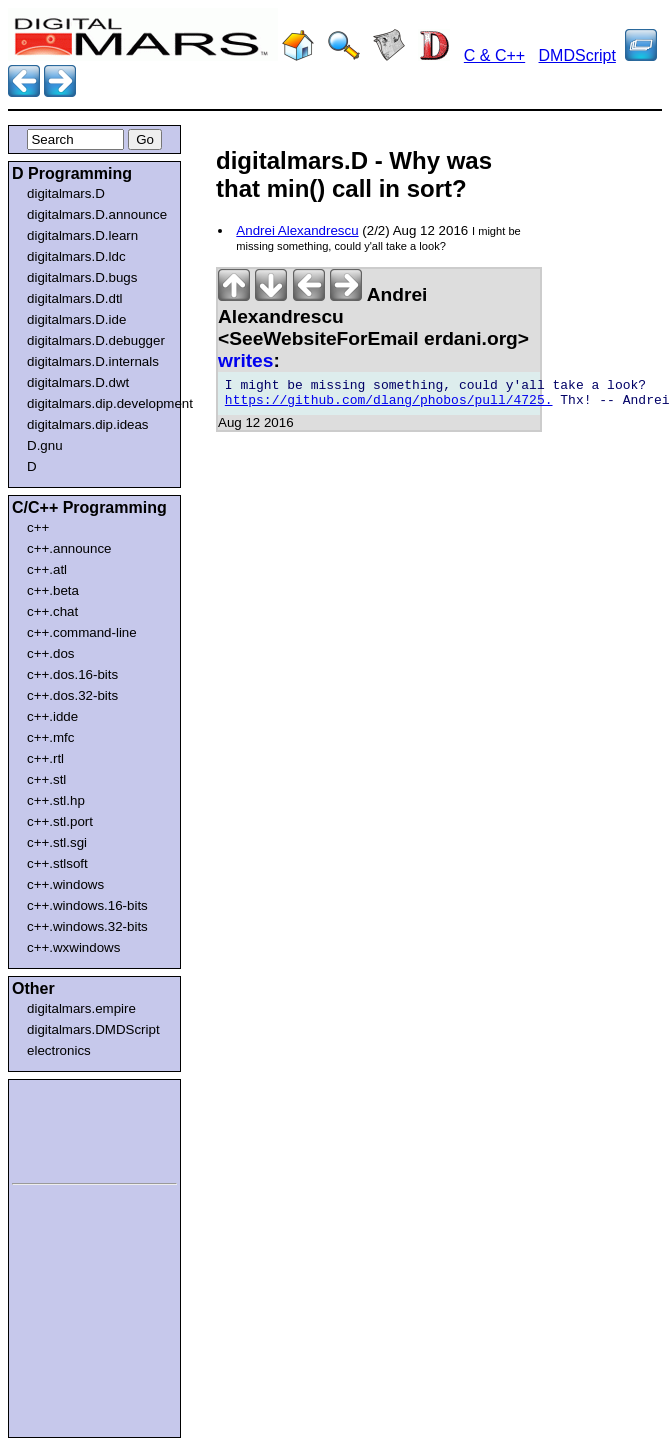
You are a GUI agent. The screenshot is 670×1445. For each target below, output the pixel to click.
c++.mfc (50, 737)
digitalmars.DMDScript (93, 1029)
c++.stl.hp (56, 800)
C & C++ (494, 55)
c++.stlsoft (57, 863)
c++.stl (46, 779)
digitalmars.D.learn (82, 235)
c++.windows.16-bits (87, 905)
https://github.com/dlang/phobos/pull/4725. (389, 406)
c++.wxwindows (73, 947)
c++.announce (69, 548)
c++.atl (47, 569)
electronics (59, 1050)
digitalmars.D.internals (93, 361)
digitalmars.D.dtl (75, 298)
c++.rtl (45, 758)
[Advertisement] (72, 1128)
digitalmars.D (66, 193)
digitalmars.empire (81, 1008)
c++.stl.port (60, 821)
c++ (38, 527)
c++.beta (53, 590)
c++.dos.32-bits (72, 695)
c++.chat (52, 611)
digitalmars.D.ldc (76, 256)
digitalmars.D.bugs (82, 277)
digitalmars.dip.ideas (88, 424)
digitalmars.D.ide (76, 319)
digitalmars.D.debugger (96, 340)
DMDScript (577, 55)
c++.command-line (82, 632)
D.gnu (45, 445)
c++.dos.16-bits (72, 674)
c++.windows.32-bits (87, 926)
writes (245, 360)
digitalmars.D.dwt (78, 382)
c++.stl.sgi (57, 842)
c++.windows (65, 884)
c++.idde (52, 716)
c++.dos (50, 653)
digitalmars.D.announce (97, 214)
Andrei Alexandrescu (297, 230)
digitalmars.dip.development (98, 403)
